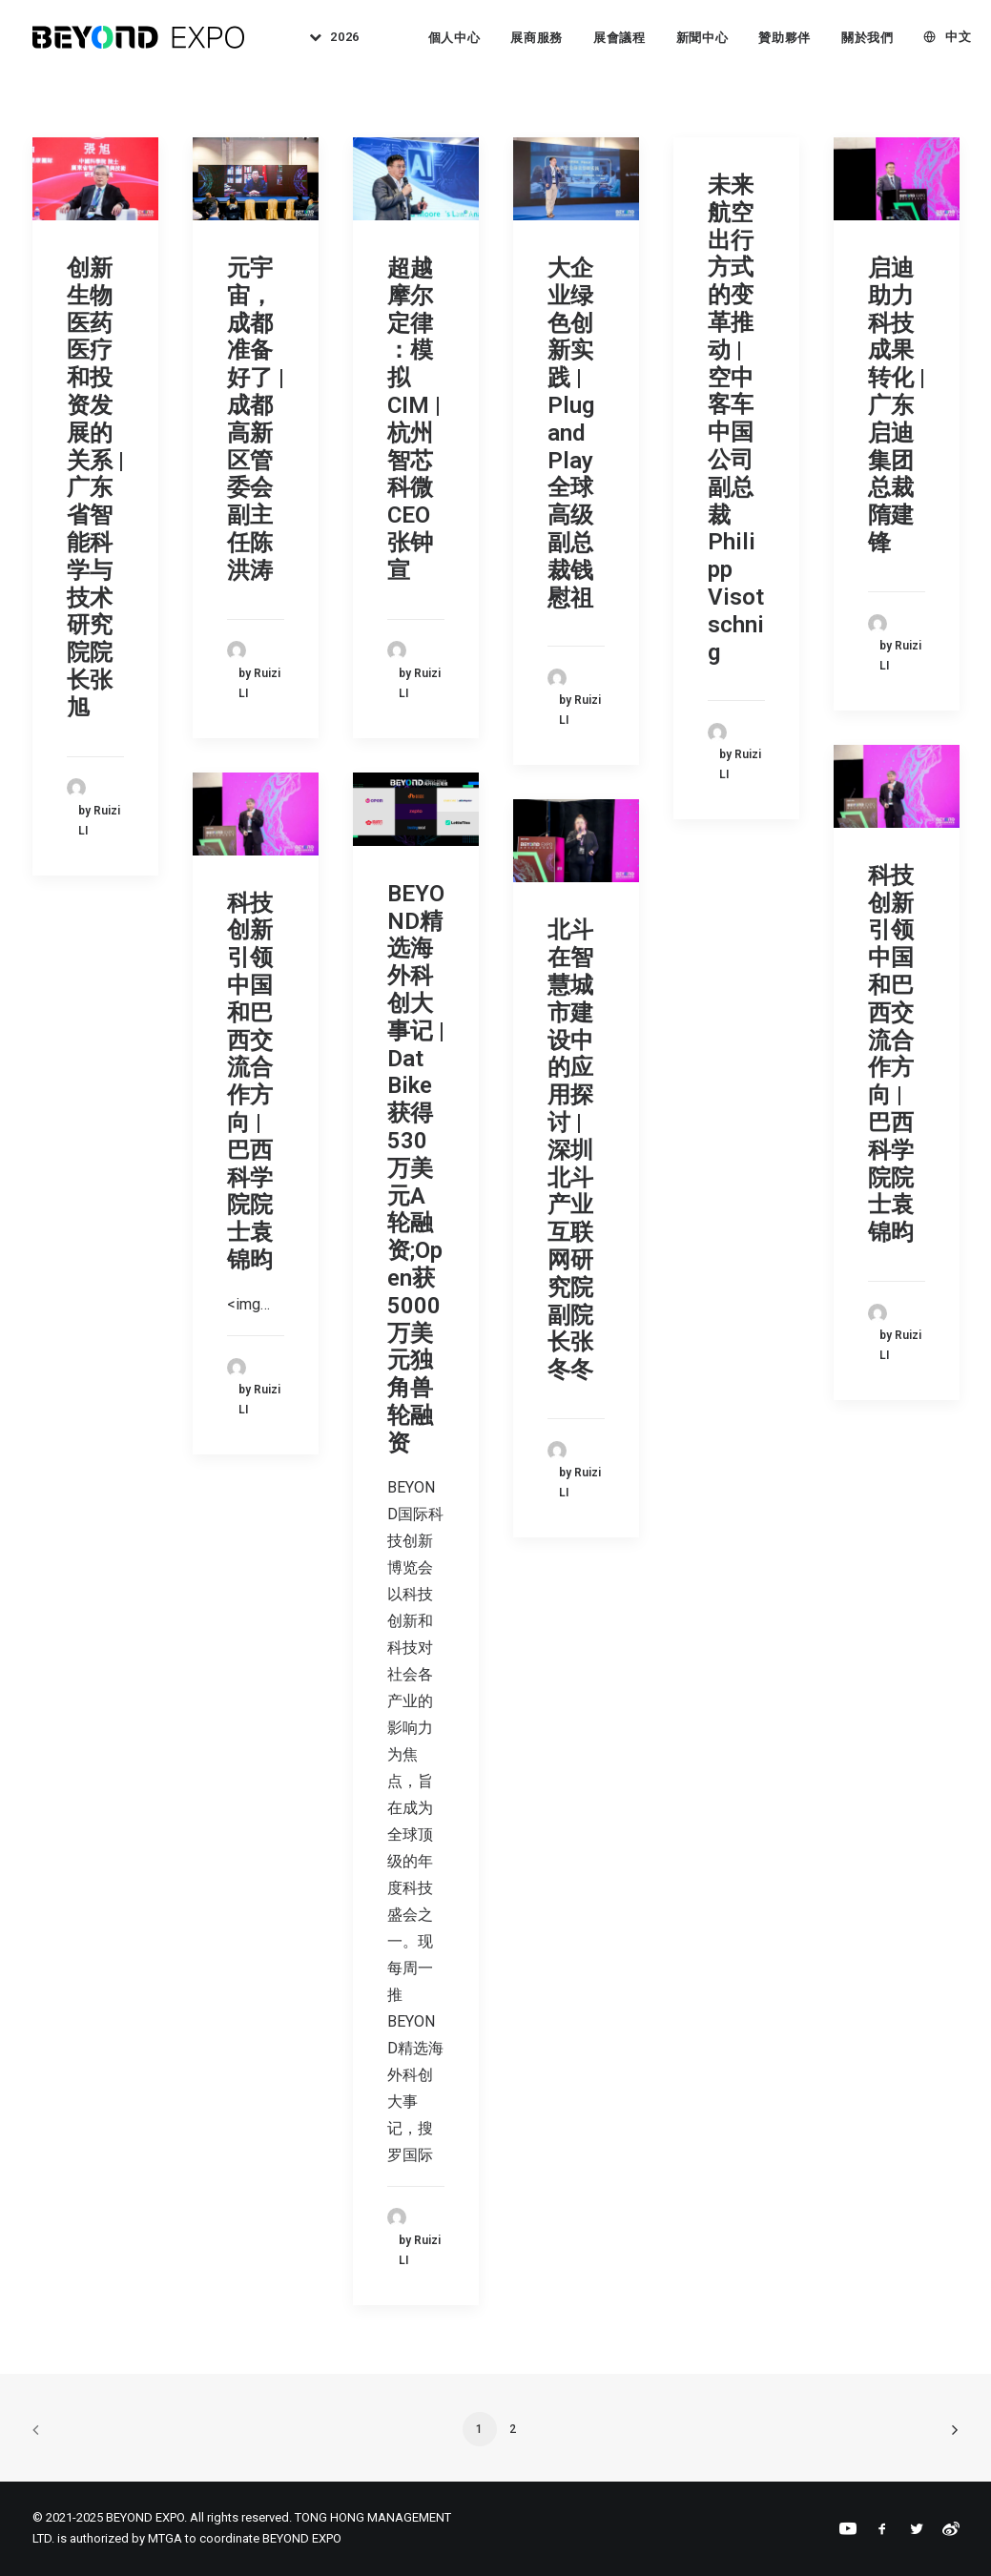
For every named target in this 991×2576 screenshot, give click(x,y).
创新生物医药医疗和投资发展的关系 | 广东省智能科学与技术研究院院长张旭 (95, 488)
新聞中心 (702, 38)
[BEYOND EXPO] (138, 37)
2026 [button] (345, 38)
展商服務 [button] (537, 38)
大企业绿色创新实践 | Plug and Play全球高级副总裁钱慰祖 (570, 433)
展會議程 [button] (619, 38)
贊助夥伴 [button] (784, 38)
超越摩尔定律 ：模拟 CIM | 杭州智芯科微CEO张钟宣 (414, 419)
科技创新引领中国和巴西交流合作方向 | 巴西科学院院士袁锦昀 (891, 1054)
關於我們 (867, 38)
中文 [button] (958, 38)
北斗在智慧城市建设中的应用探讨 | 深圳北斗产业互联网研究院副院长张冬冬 (570, 1150)
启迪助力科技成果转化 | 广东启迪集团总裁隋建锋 (896, 405)
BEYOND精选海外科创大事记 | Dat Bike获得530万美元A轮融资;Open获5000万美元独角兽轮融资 (415, 1168)
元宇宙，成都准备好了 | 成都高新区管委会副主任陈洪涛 (255, 419)
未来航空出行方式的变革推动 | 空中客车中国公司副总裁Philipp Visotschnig (736, 419)
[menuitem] (328, 37)
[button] (95, 178)
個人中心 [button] (454, 38)
